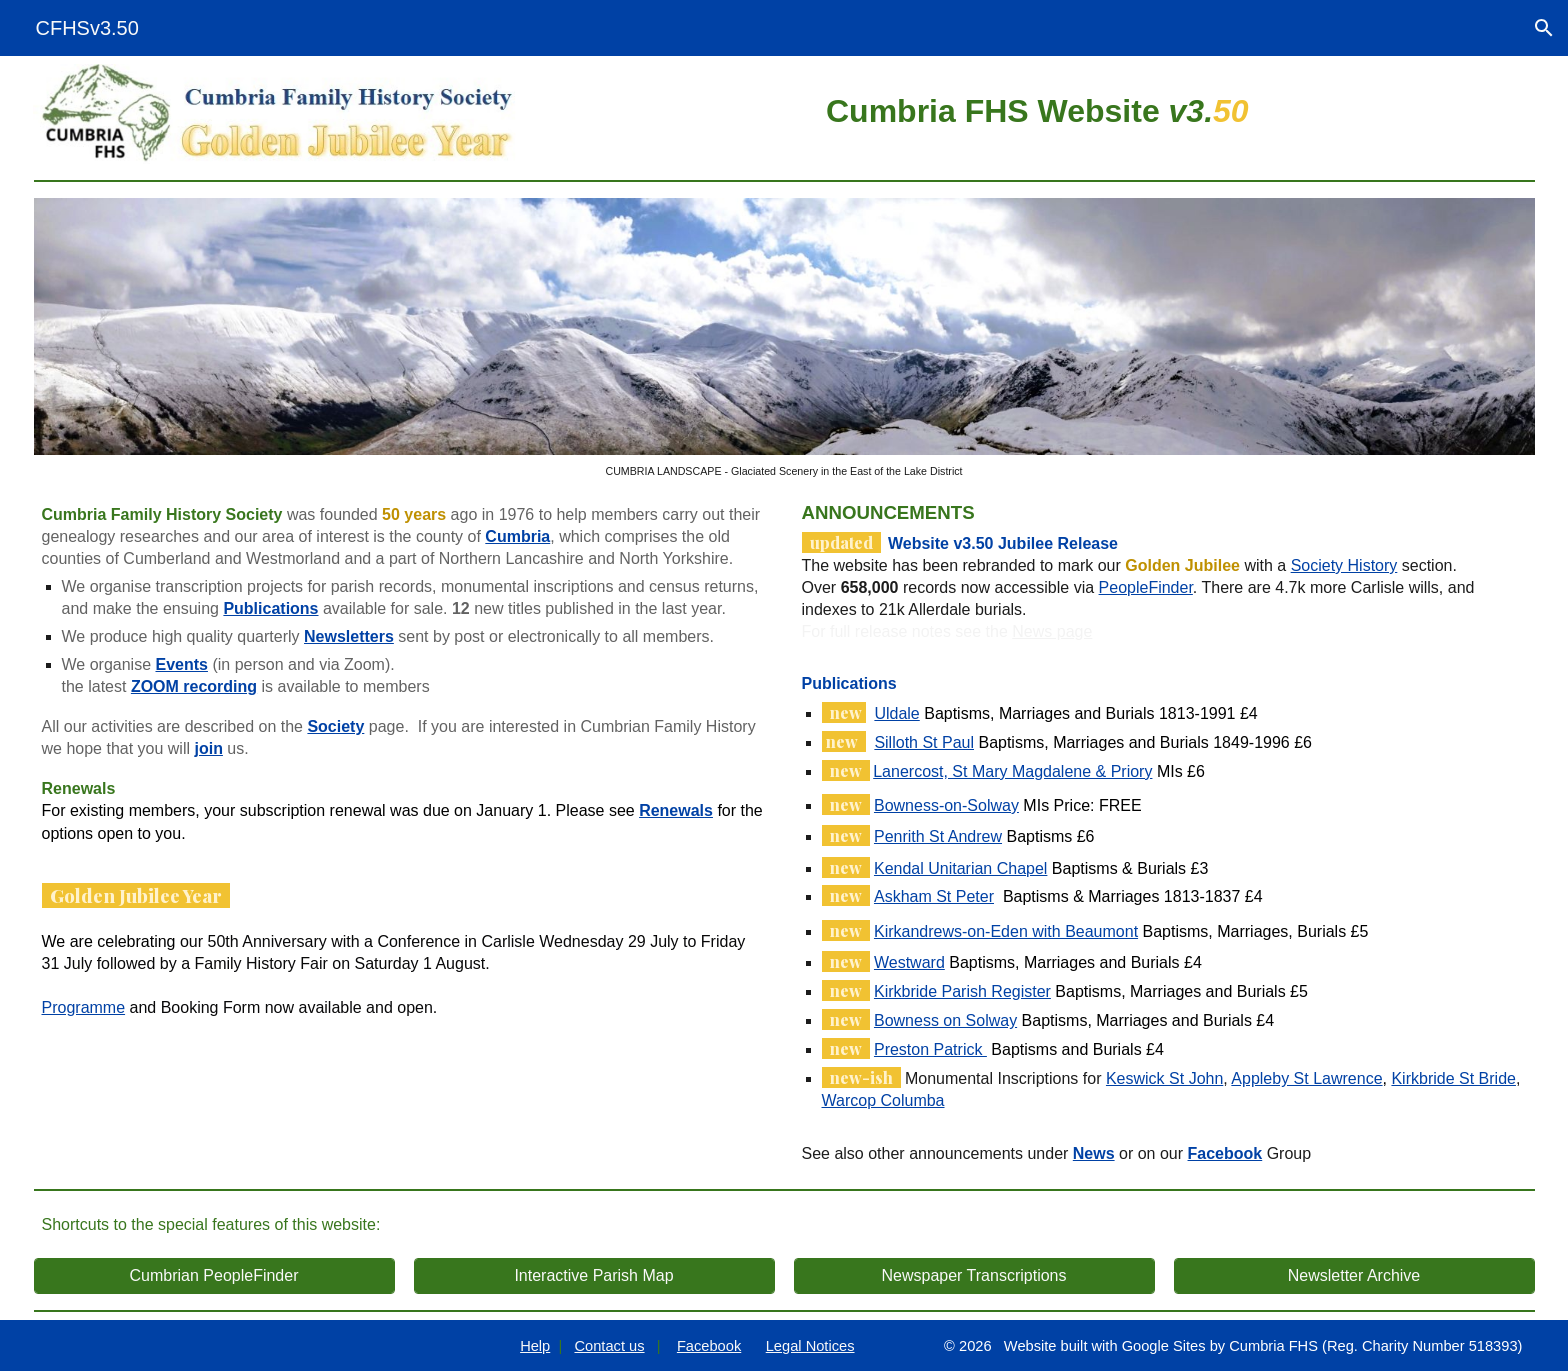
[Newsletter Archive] (1354, 1276)
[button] (1544, 28)
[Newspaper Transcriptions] (974, 1276)
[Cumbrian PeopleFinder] (214, 1276)
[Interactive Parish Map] (594, 1276)
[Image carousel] (784, 338)
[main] (1037, 108)
